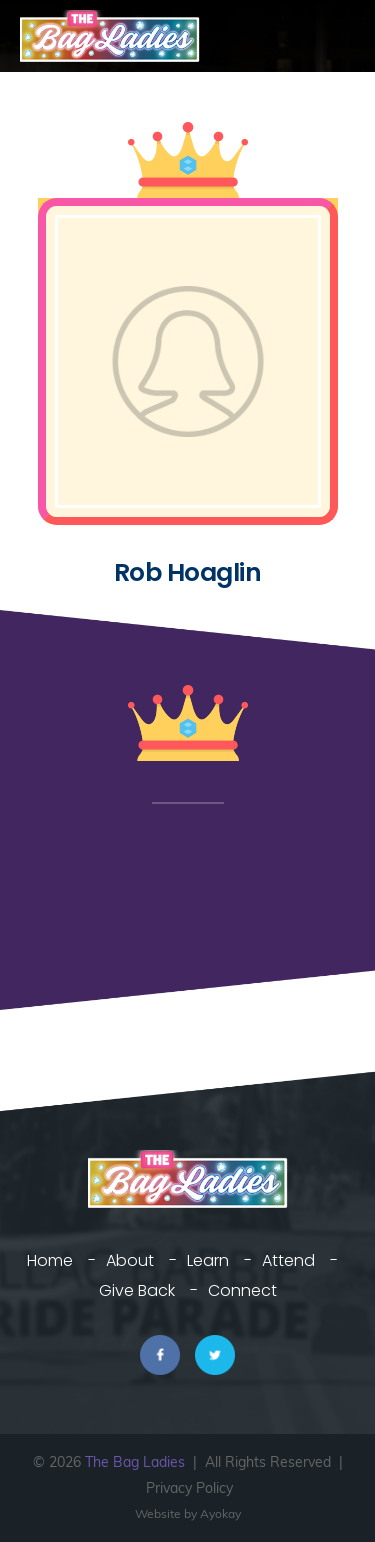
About (130, 1260)
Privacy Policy (189, 1488)
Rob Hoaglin (188, 572)
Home (50, 1260)
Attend (288, 1260)
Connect (242, 1290)
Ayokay (220, 1513)
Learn (208, 1260)
